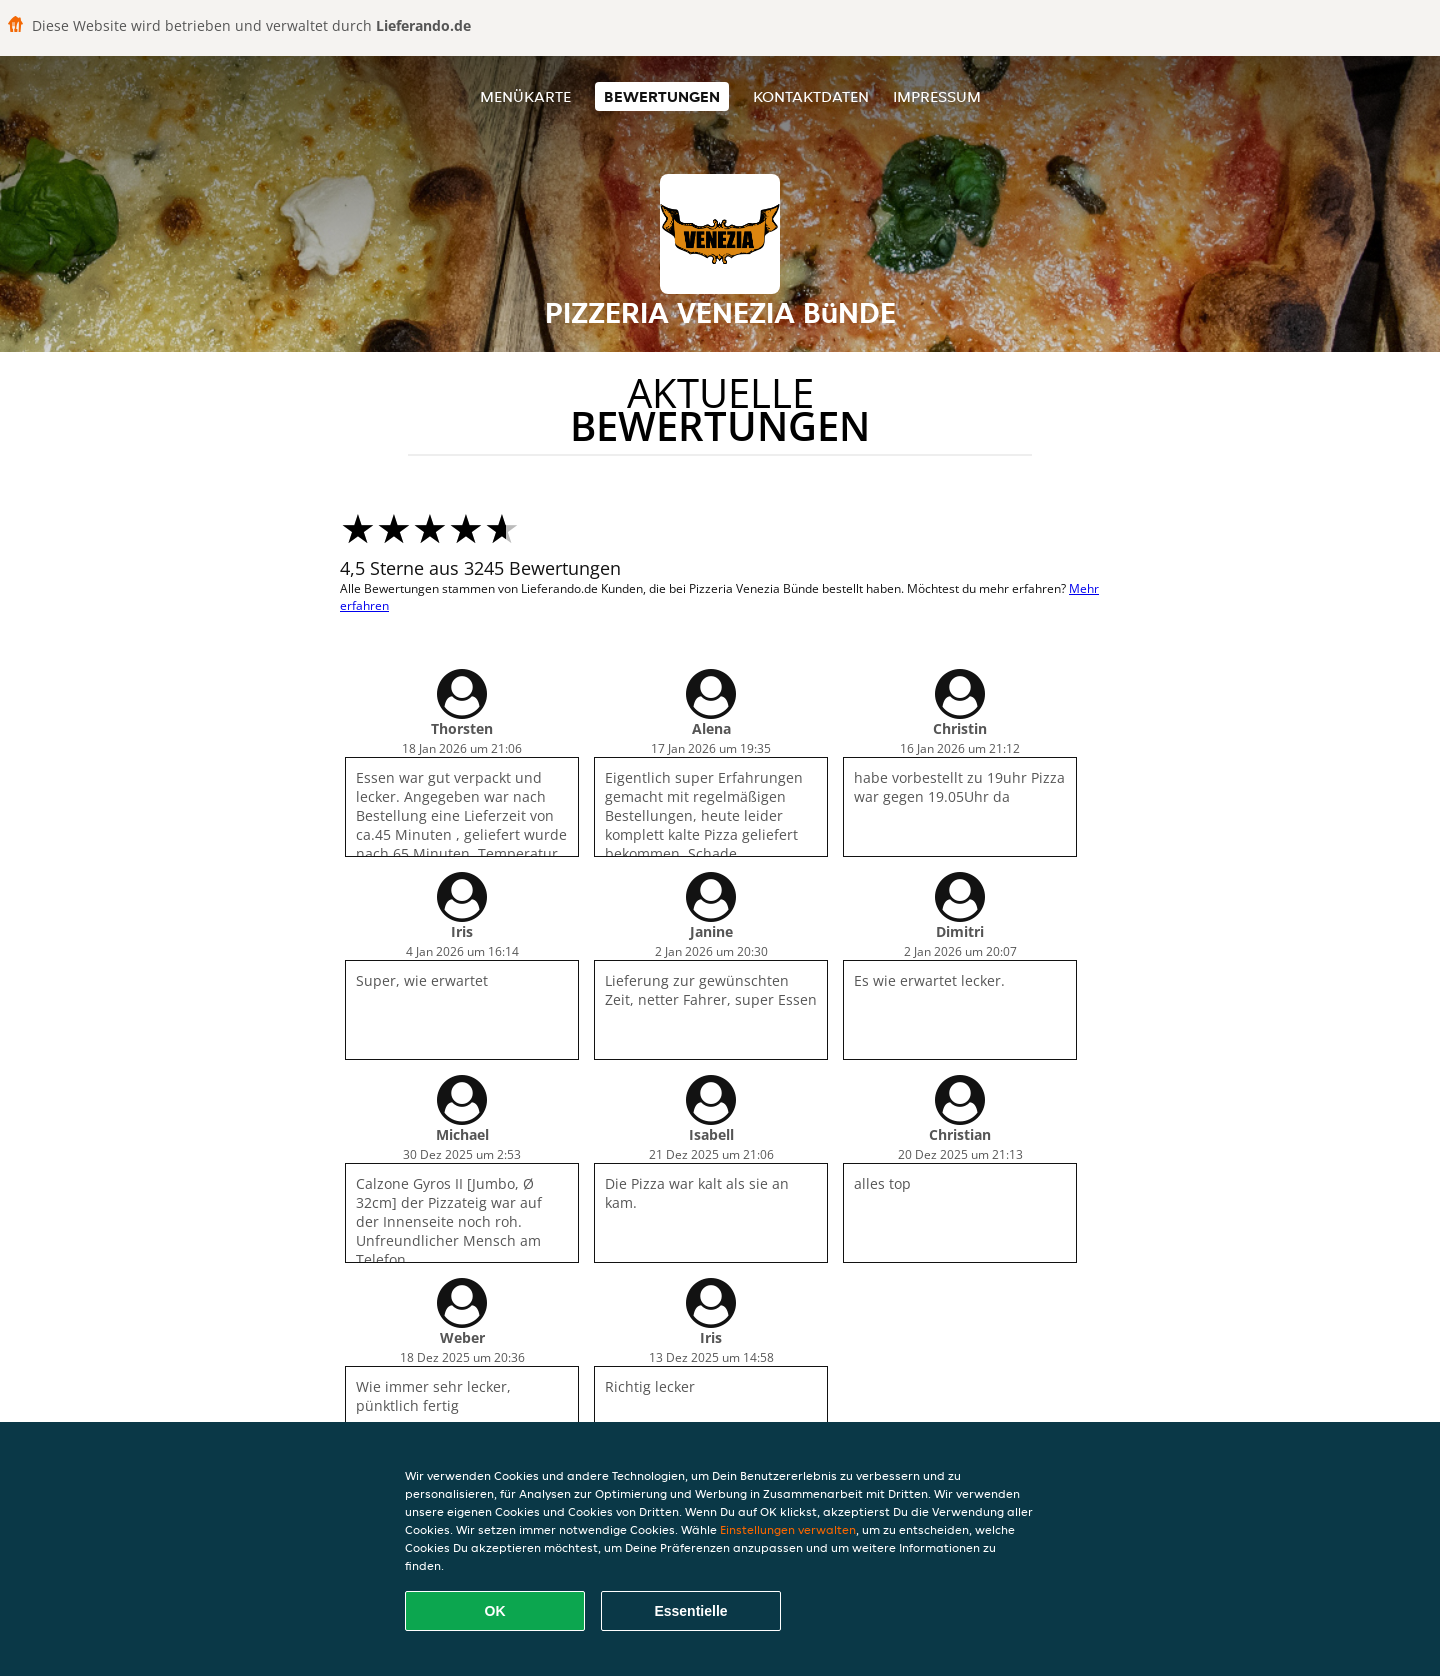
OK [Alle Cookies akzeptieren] (495, 1611)
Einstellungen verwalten (788, 1529)
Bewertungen (662, 96)
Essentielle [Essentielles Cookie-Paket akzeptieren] (690, 1611)
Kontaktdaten (811, 96)
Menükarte (525, 96)
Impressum (937, 96)
